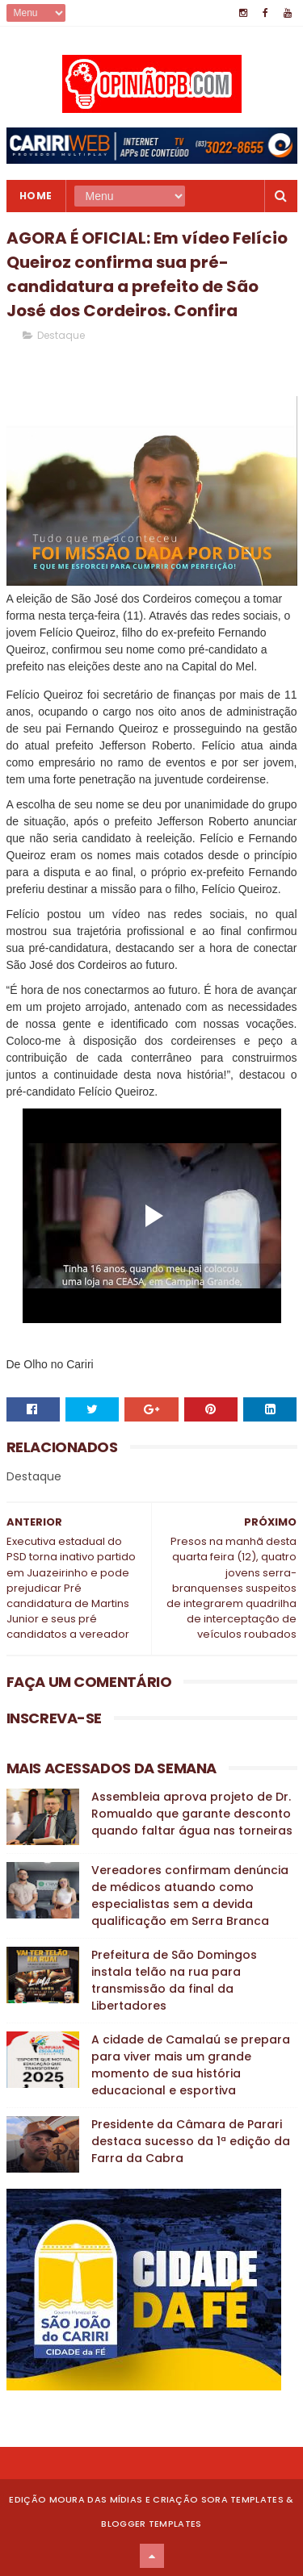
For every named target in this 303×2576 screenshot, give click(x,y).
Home (36, 195)
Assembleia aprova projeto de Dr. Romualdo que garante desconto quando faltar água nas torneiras (191, 1814)
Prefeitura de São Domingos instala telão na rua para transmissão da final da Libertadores (174, 1980)
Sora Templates (242, 2499)
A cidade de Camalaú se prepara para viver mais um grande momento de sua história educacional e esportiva (190, 2064)
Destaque (61, 335)
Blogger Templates (151, 2523)
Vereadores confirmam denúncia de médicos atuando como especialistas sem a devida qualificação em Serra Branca (189, 1895)
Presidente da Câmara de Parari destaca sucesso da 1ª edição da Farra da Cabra (190, 2141)
